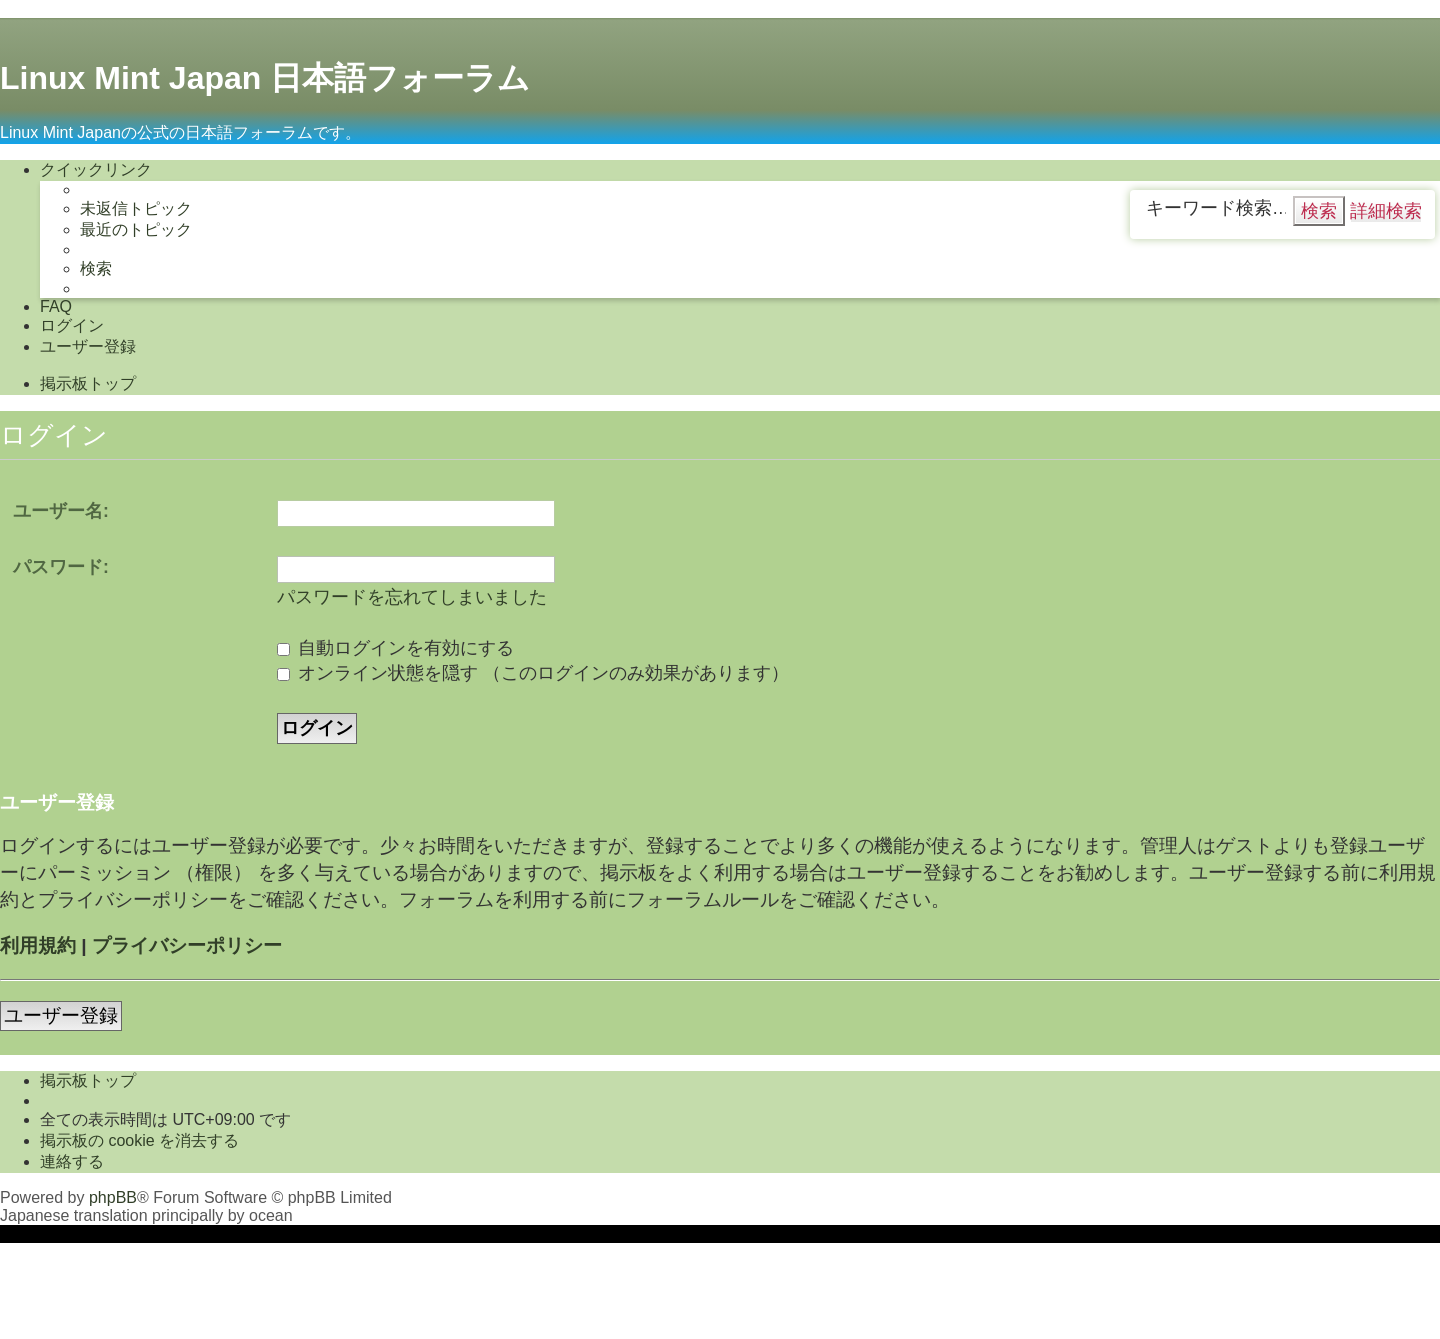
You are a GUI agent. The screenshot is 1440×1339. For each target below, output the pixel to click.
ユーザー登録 (61, 1015)
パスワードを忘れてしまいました (412, 597)
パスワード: (61, 567)
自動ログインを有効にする (395, 648)
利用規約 (38, 945)
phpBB (113, 1197)
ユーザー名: (61, 511)
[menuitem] (136, 209)
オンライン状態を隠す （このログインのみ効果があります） (533, 673)
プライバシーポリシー (187, 945)
